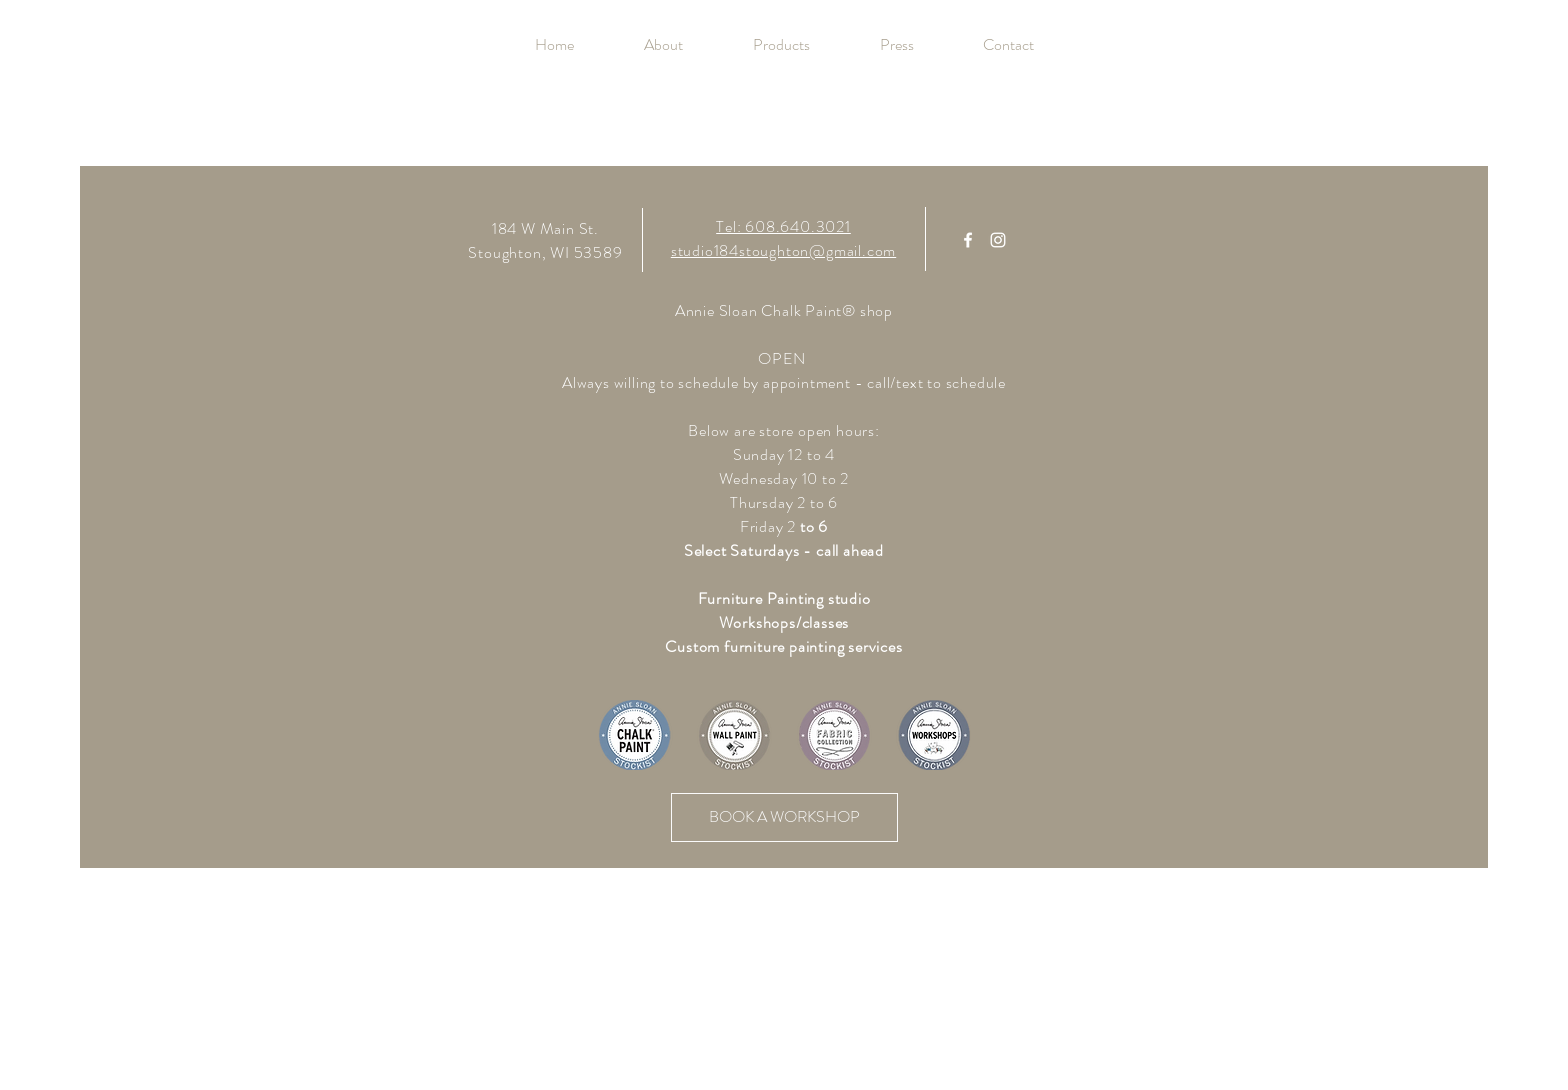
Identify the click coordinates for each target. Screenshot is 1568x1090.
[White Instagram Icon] (998, 240)
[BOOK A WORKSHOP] (784, 817)
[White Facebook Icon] (968, 240)
